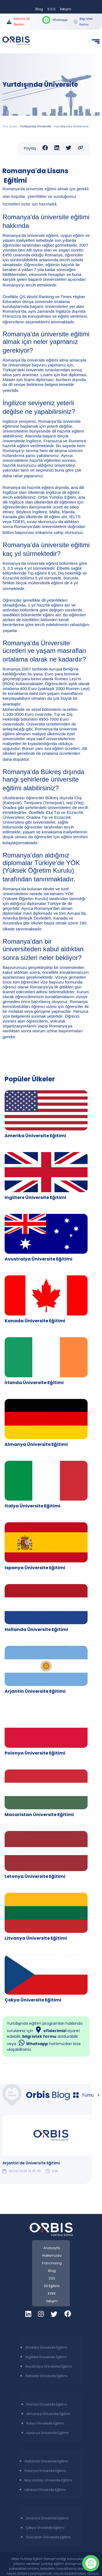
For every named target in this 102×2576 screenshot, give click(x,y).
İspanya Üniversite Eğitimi (47, 2432)
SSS (52, 2278)
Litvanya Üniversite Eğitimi (36, 1938)
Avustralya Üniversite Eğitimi (38, 1259)
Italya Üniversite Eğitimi (32, 1506)
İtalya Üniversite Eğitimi (45, 2423)
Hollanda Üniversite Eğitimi (36, 1629)
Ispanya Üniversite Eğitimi (35, 1568)
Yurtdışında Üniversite (35, 126)
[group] (50, 2144)
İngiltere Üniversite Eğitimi (46, 2357)
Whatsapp (54, 20)
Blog (39, 9)
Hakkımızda (52, 2255)
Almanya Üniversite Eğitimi (36, 1444)
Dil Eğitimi (52, 2286)
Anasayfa (52, 2248)
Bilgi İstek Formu (83, 22)
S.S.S (51, 9)
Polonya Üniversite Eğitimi (35, 1753)
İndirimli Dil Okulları (18, 22)
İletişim (65, 9)
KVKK (52, 2293)
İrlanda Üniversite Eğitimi (34, 1382)
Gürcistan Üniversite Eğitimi (48, 2537)
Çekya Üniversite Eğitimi (33, 2000)
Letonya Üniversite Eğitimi (35, 1876)
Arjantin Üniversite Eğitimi (35, 1691)
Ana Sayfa (9, 126)
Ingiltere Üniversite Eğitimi (35, 1197)
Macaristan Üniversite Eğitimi (39, 1814)
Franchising (52, 2263)
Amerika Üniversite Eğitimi (35, 1136)
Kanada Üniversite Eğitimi (35, 1321)
